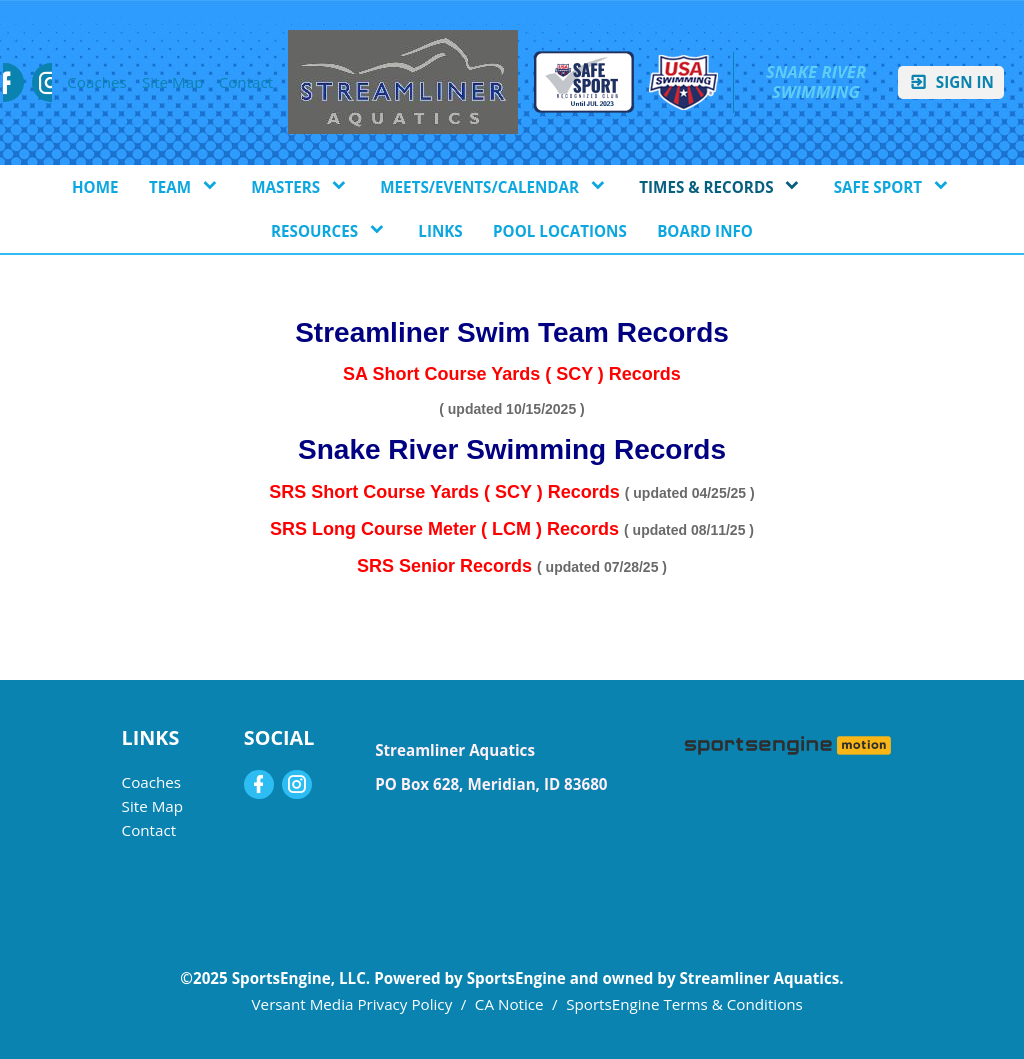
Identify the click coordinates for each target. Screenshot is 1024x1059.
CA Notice (509, 1004)
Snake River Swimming (818, 82)
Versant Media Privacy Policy (352, 1004)
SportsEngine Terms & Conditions (684, 1004)
